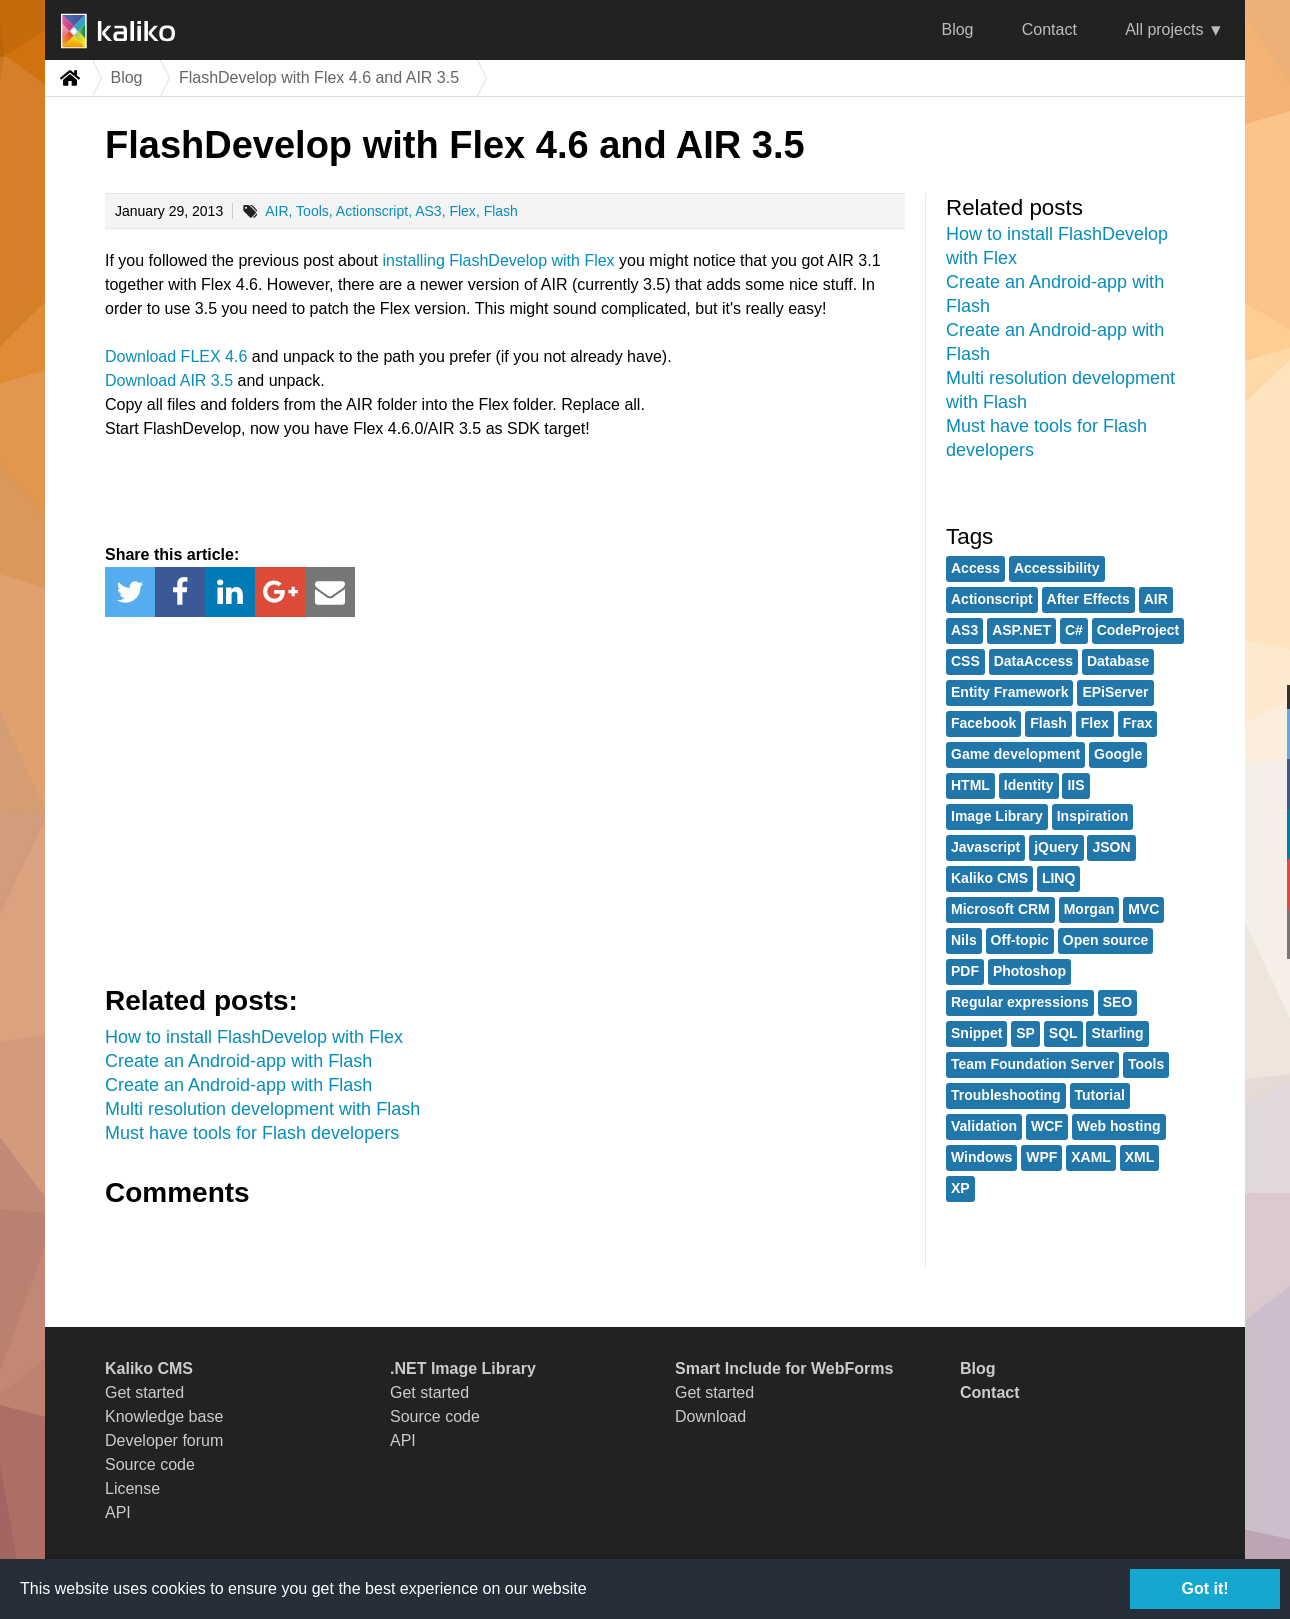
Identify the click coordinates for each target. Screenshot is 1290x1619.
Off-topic (1020, 940)
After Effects (1088, 599)
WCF (1047, 1126)
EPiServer (1115, 692)
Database (1118, 661)
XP (960, 1188)
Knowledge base (164, 1416)
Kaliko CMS (989, 878)
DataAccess (1033, 661)
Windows (981, 1157)
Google (1118, 754)
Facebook (983, 723)
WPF (1041, 1157)
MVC (1143, 909)
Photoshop (1029, 971)
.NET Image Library (463, 1368)
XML (1140, 1157)
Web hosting (1119, 1126)
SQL (1063, 1033)
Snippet (976, 1033)
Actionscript (372, 211)
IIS (1075, 785)
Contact (1049, 29)
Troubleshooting (1006, 1095)
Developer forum (164, 1440)
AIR (276, 211)
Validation (984, 1126)
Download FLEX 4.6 (176, 356)
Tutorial (1100, 1095)
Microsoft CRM (1000, 909)
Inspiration (1093, 816)
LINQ (1058, 878)
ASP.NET (1021, 630)
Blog (957, 29)
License (132, 1488)
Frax (1138, 723)
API (118, 1512)
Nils (964, 940)
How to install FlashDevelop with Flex (254, 1037)
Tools (312, 211)
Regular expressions (1020, 1002)
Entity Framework (1009, 692)
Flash (501, 211)
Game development (1015, 754)
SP (1025, 1033)
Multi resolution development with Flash (262, 1109)
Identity (1029, 785)
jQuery (1056, 847)
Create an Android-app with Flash (238, 1061)
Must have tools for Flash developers (252, 1133)
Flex (462, 211)
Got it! (1204, 1588)
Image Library (997, 816)
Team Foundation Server (1032, 1064)
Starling (1117, 1033)
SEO (1118, 1002)
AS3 (428, 211)
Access (975, 568)
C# (1074, 630)
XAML (1091, 1157)
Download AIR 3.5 (169, 380)
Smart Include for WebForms (784, 1368)
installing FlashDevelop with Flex (499, 260)
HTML (970, 785)
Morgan (1089, 909)
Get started (144, 1392)
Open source (1106, 940)
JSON (1111, 847)
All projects (1164, 29)
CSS (965, 661)
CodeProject (1138, 630)
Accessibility (1057, 568)
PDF (965, 971)
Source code (150, 1464)
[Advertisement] (505, 797)
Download (710, 1416)
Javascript (985, 847)
